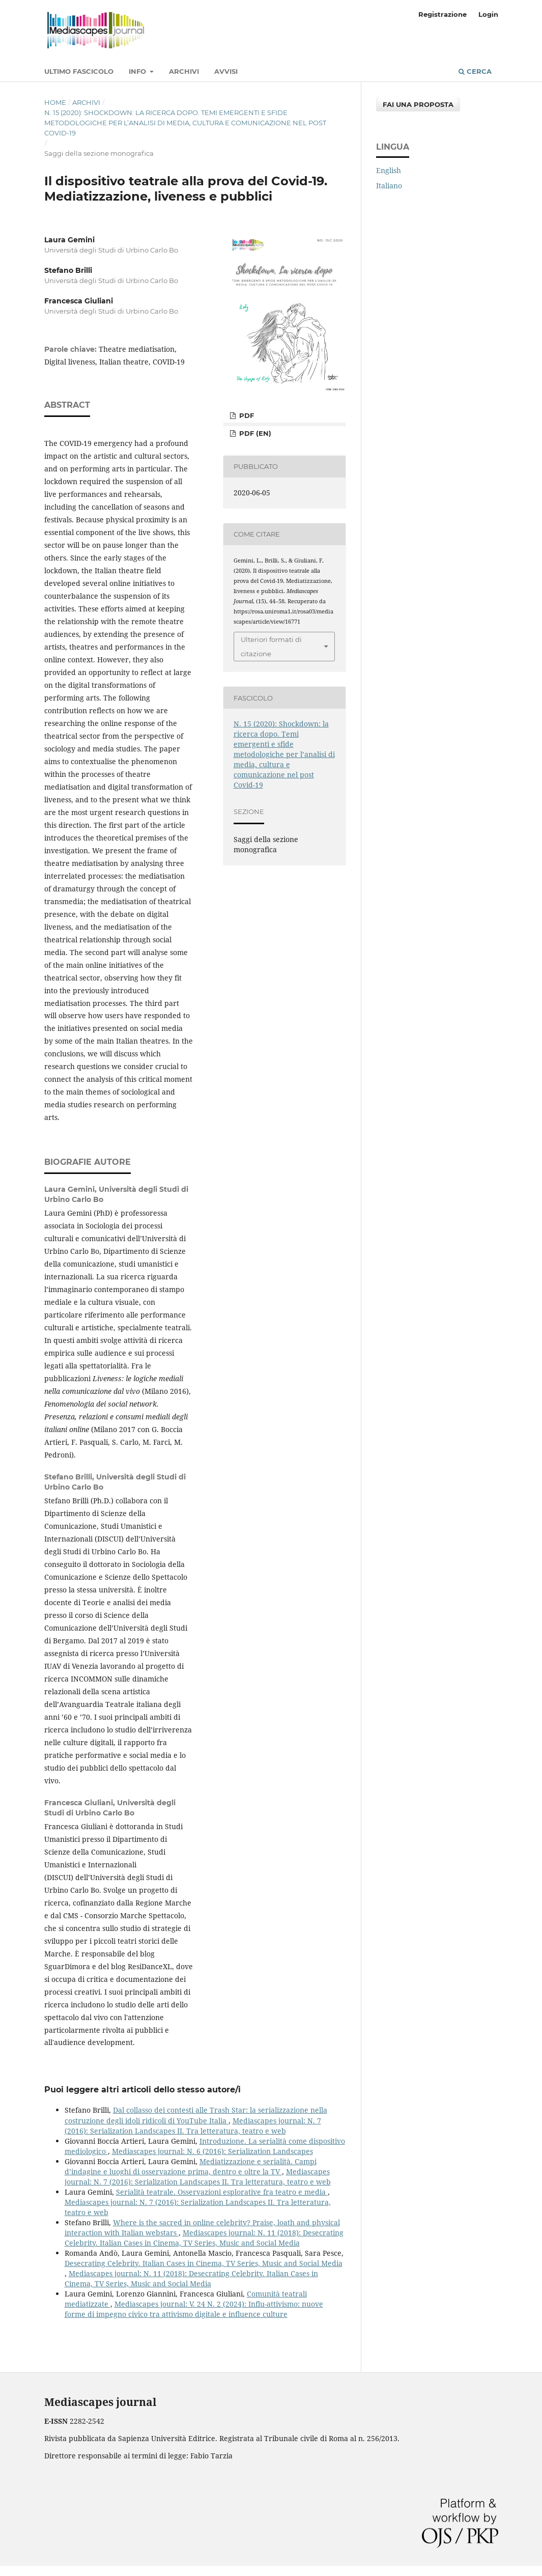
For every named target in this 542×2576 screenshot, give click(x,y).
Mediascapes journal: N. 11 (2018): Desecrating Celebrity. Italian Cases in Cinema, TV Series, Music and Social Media (204, 2238)
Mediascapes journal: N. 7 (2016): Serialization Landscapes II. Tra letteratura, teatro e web (193, 2126)
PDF (245, 415)
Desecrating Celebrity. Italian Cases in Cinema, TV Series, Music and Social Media (204, 2263)
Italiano (389, 185)
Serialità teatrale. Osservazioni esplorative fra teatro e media (222, 2192)
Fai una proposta (418, 104)
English (388, 170)
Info (138, 71)
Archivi (184, 71)
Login (488, 14)
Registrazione (442, 14)
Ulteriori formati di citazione (271, 646)
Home (55, 102)
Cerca (475, 71)
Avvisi (226, 71)
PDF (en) (254, 433)
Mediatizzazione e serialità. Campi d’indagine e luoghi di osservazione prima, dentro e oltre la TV (191, 2166)
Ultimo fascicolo (78, 71)
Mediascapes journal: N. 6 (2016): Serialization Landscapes (212, 2151)
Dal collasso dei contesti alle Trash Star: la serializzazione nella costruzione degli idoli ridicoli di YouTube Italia (196, 2115)
